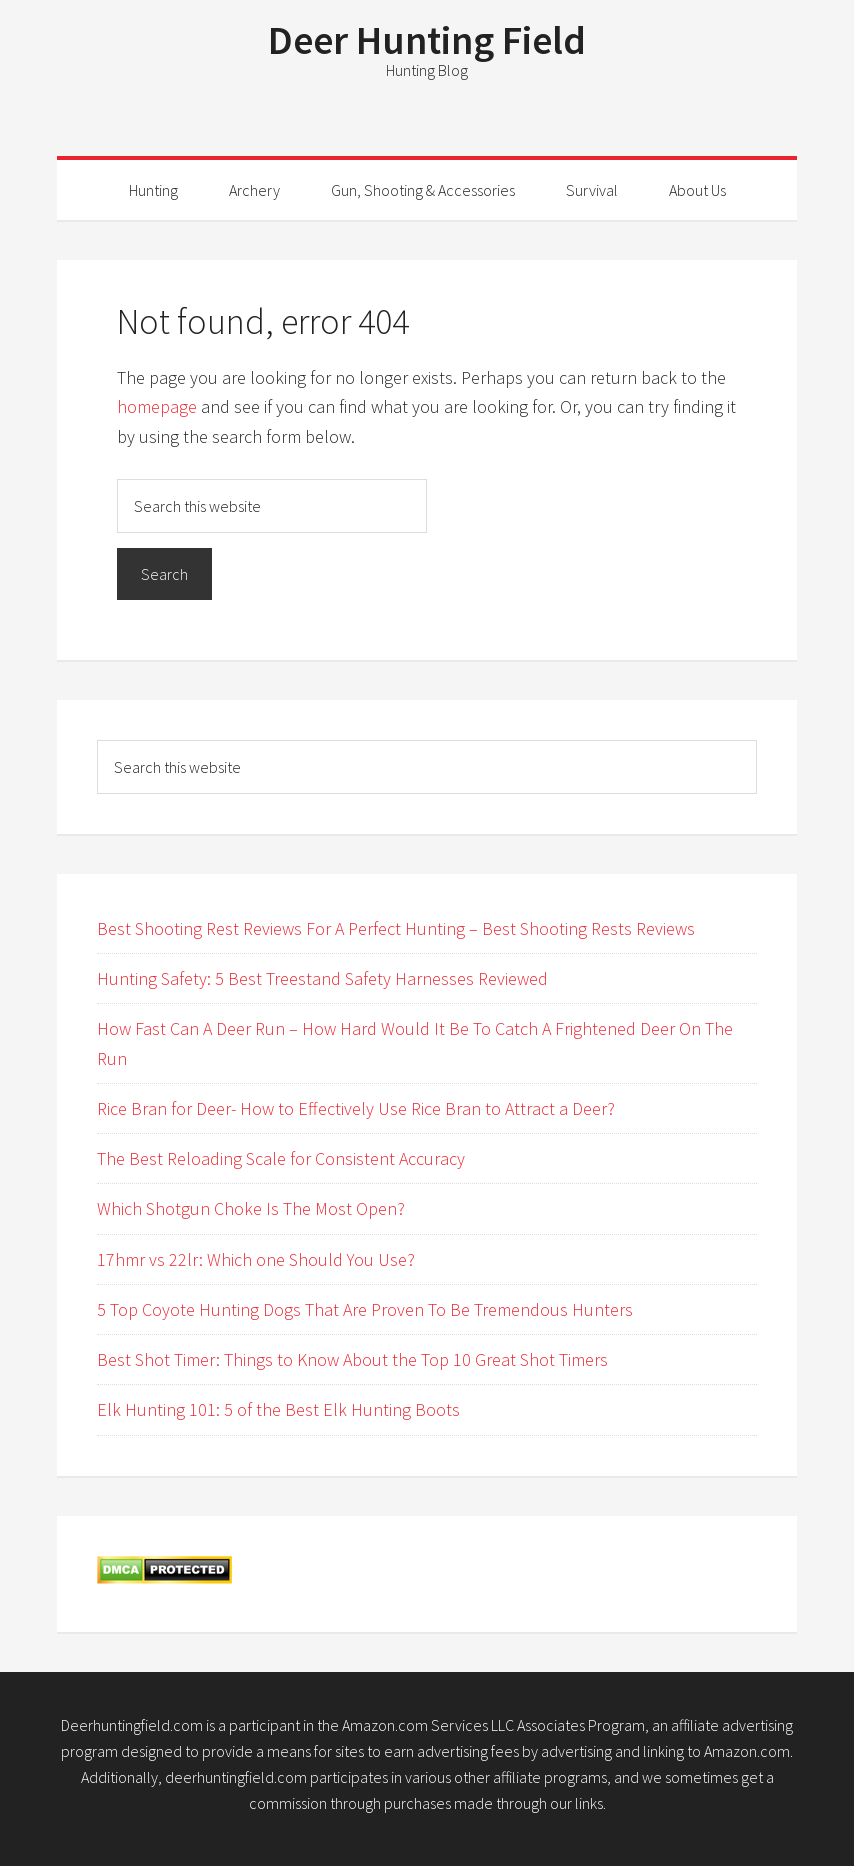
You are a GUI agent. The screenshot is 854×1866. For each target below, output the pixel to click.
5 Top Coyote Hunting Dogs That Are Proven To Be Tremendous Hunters (365, 1309)
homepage (157, 406)
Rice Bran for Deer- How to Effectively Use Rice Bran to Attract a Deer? (356, 1108)
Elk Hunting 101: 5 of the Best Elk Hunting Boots (278, 1409)
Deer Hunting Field (427, 40)
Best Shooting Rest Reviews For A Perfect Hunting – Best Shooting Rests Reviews (396, 928)
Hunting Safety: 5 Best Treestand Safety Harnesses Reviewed (322, 978)
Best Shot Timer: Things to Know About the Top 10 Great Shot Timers (352, 1359)
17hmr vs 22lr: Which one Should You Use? (256, 1259)
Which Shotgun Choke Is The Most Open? (251, 1208)
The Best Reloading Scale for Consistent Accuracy (281, 1158)
